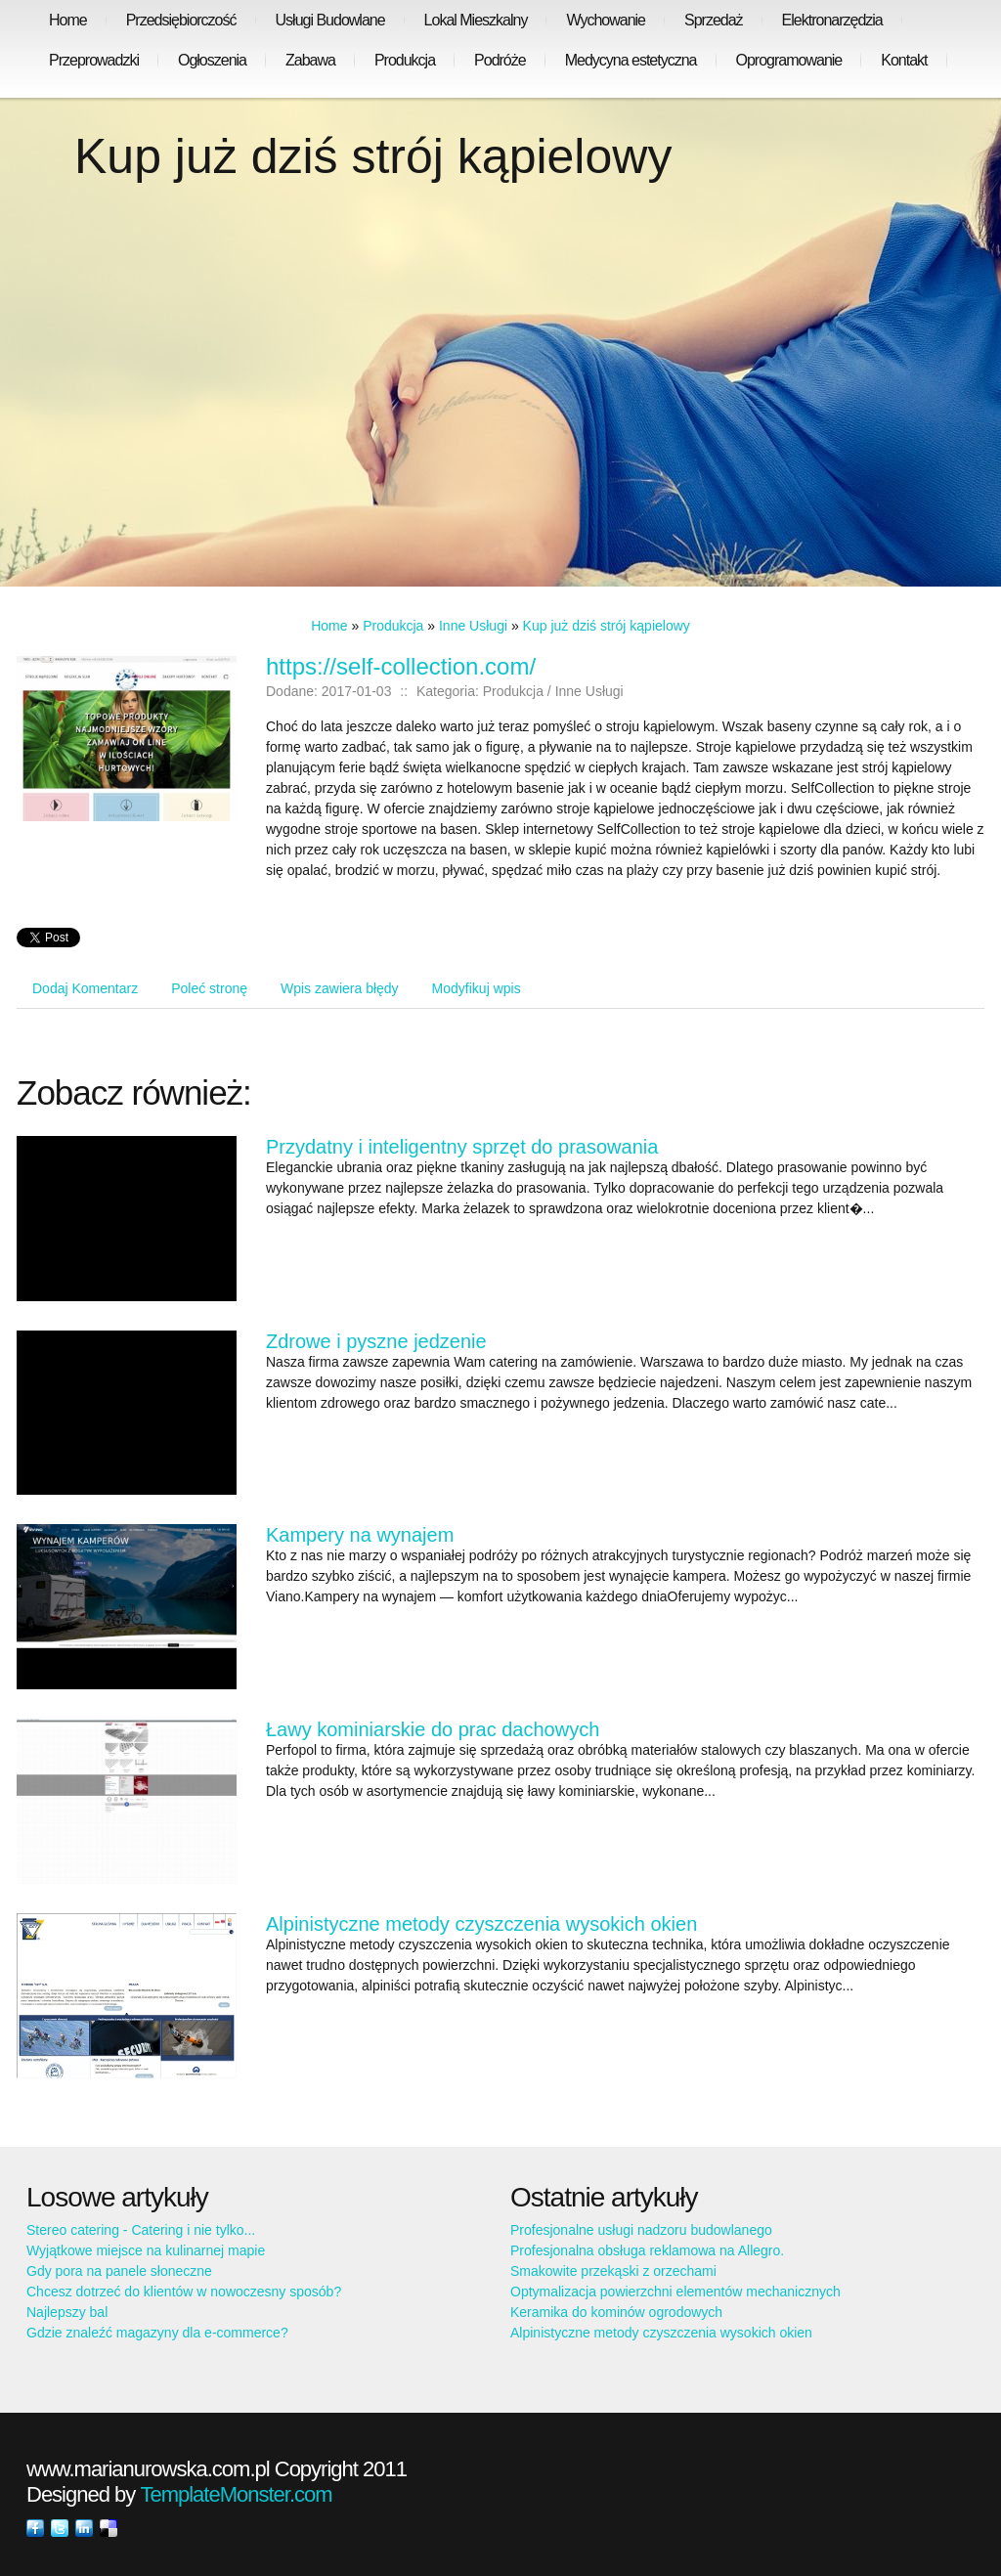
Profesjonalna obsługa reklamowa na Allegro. (647, 2250)
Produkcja (393, 625)
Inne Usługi (473, 625)
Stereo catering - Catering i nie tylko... (140, 2230)
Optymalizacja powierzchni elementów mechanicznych (675, 2291)
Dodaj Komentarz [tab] (85, 988)
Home (329, 625)
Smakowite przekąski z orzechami (613, 2271)
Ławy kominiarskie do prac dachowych (432, 1729)
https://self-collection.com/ (401, 666)
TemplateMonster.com (235, 2494)
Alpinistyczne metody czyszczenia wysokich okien (481, 1924)
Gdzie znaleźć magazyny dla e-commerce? (157, 2332)
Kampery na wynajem (360, 1535)
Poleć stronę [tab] (209, 988)
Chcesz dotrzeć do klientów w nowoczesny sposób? (183, 2291)
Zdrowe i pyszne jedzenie (376, 1341)
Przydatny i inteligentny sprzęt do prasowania (462, 1146)
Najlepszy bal (67, 2312)
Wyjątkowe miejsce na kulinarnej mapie (145, 2250)
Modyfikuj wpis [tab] (476, 988)
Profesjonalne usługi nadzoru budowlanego (641, 2230)
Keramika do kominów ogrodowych (616, 2312)
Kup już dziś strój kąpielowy (606, 625)
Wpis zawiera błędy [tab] (340, 988)
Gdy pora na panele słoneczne (119, 2271)
